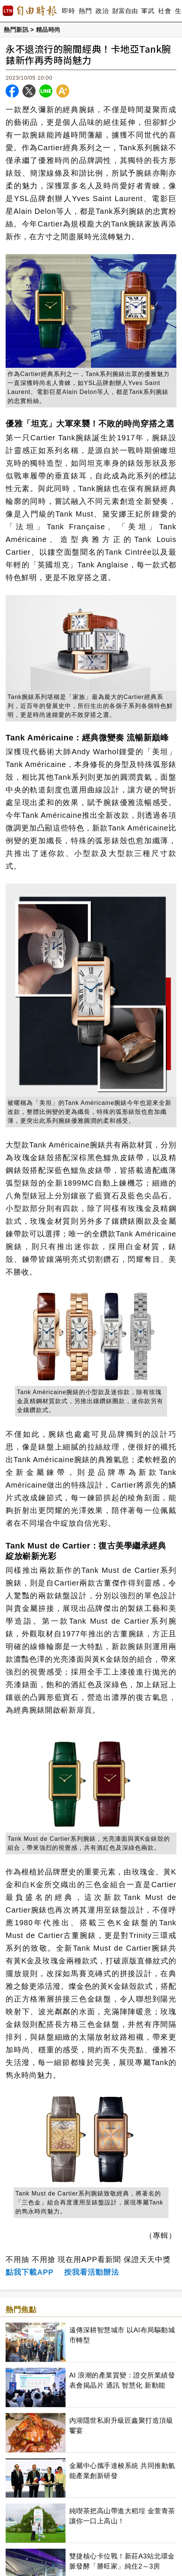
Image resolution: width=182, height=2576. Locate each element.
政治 (102, 11)
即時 (68, 11)
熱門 (85, 11)
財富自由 (124, 11)
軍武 (147, 11)
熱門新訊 (16, 30)
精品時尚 (48, 30)
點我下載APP (30, 2272)
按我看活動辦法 (91, 2272)
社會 (164, 11)
